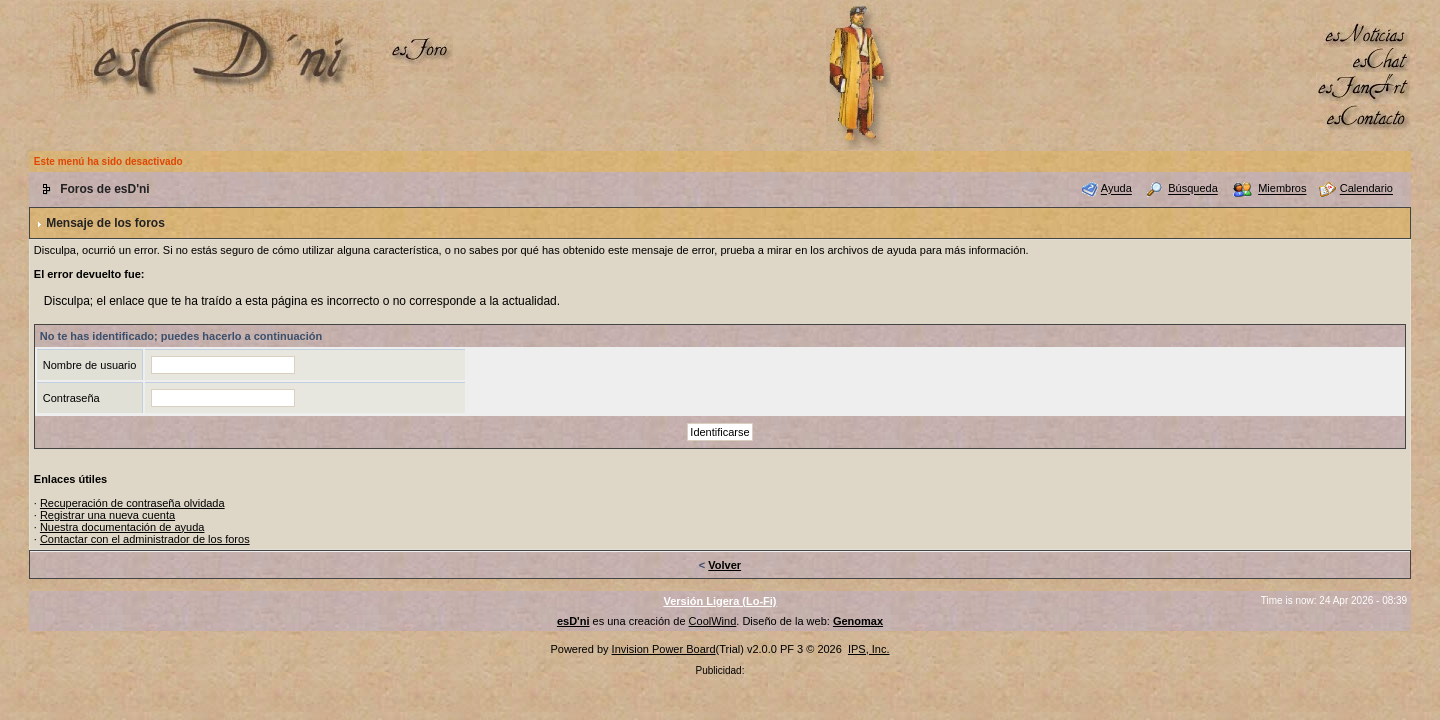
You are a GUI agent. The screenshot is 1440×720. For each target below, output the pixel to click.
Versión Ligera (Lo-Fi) (719, 601)
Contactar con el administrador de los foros (145, 539)
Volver (724, 565)
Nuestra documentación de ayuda (122, 527)
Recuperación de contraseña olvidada (132, 503)
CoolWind (713, 621)
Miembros (1282, 189)
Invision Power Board (664, 649)
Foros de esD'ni (105, 189)
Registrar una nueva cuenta (107, 515)
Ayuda (1116, 189)
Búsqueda (1193, 189)
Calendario (1366, 189)
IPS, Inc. (869, 649)
